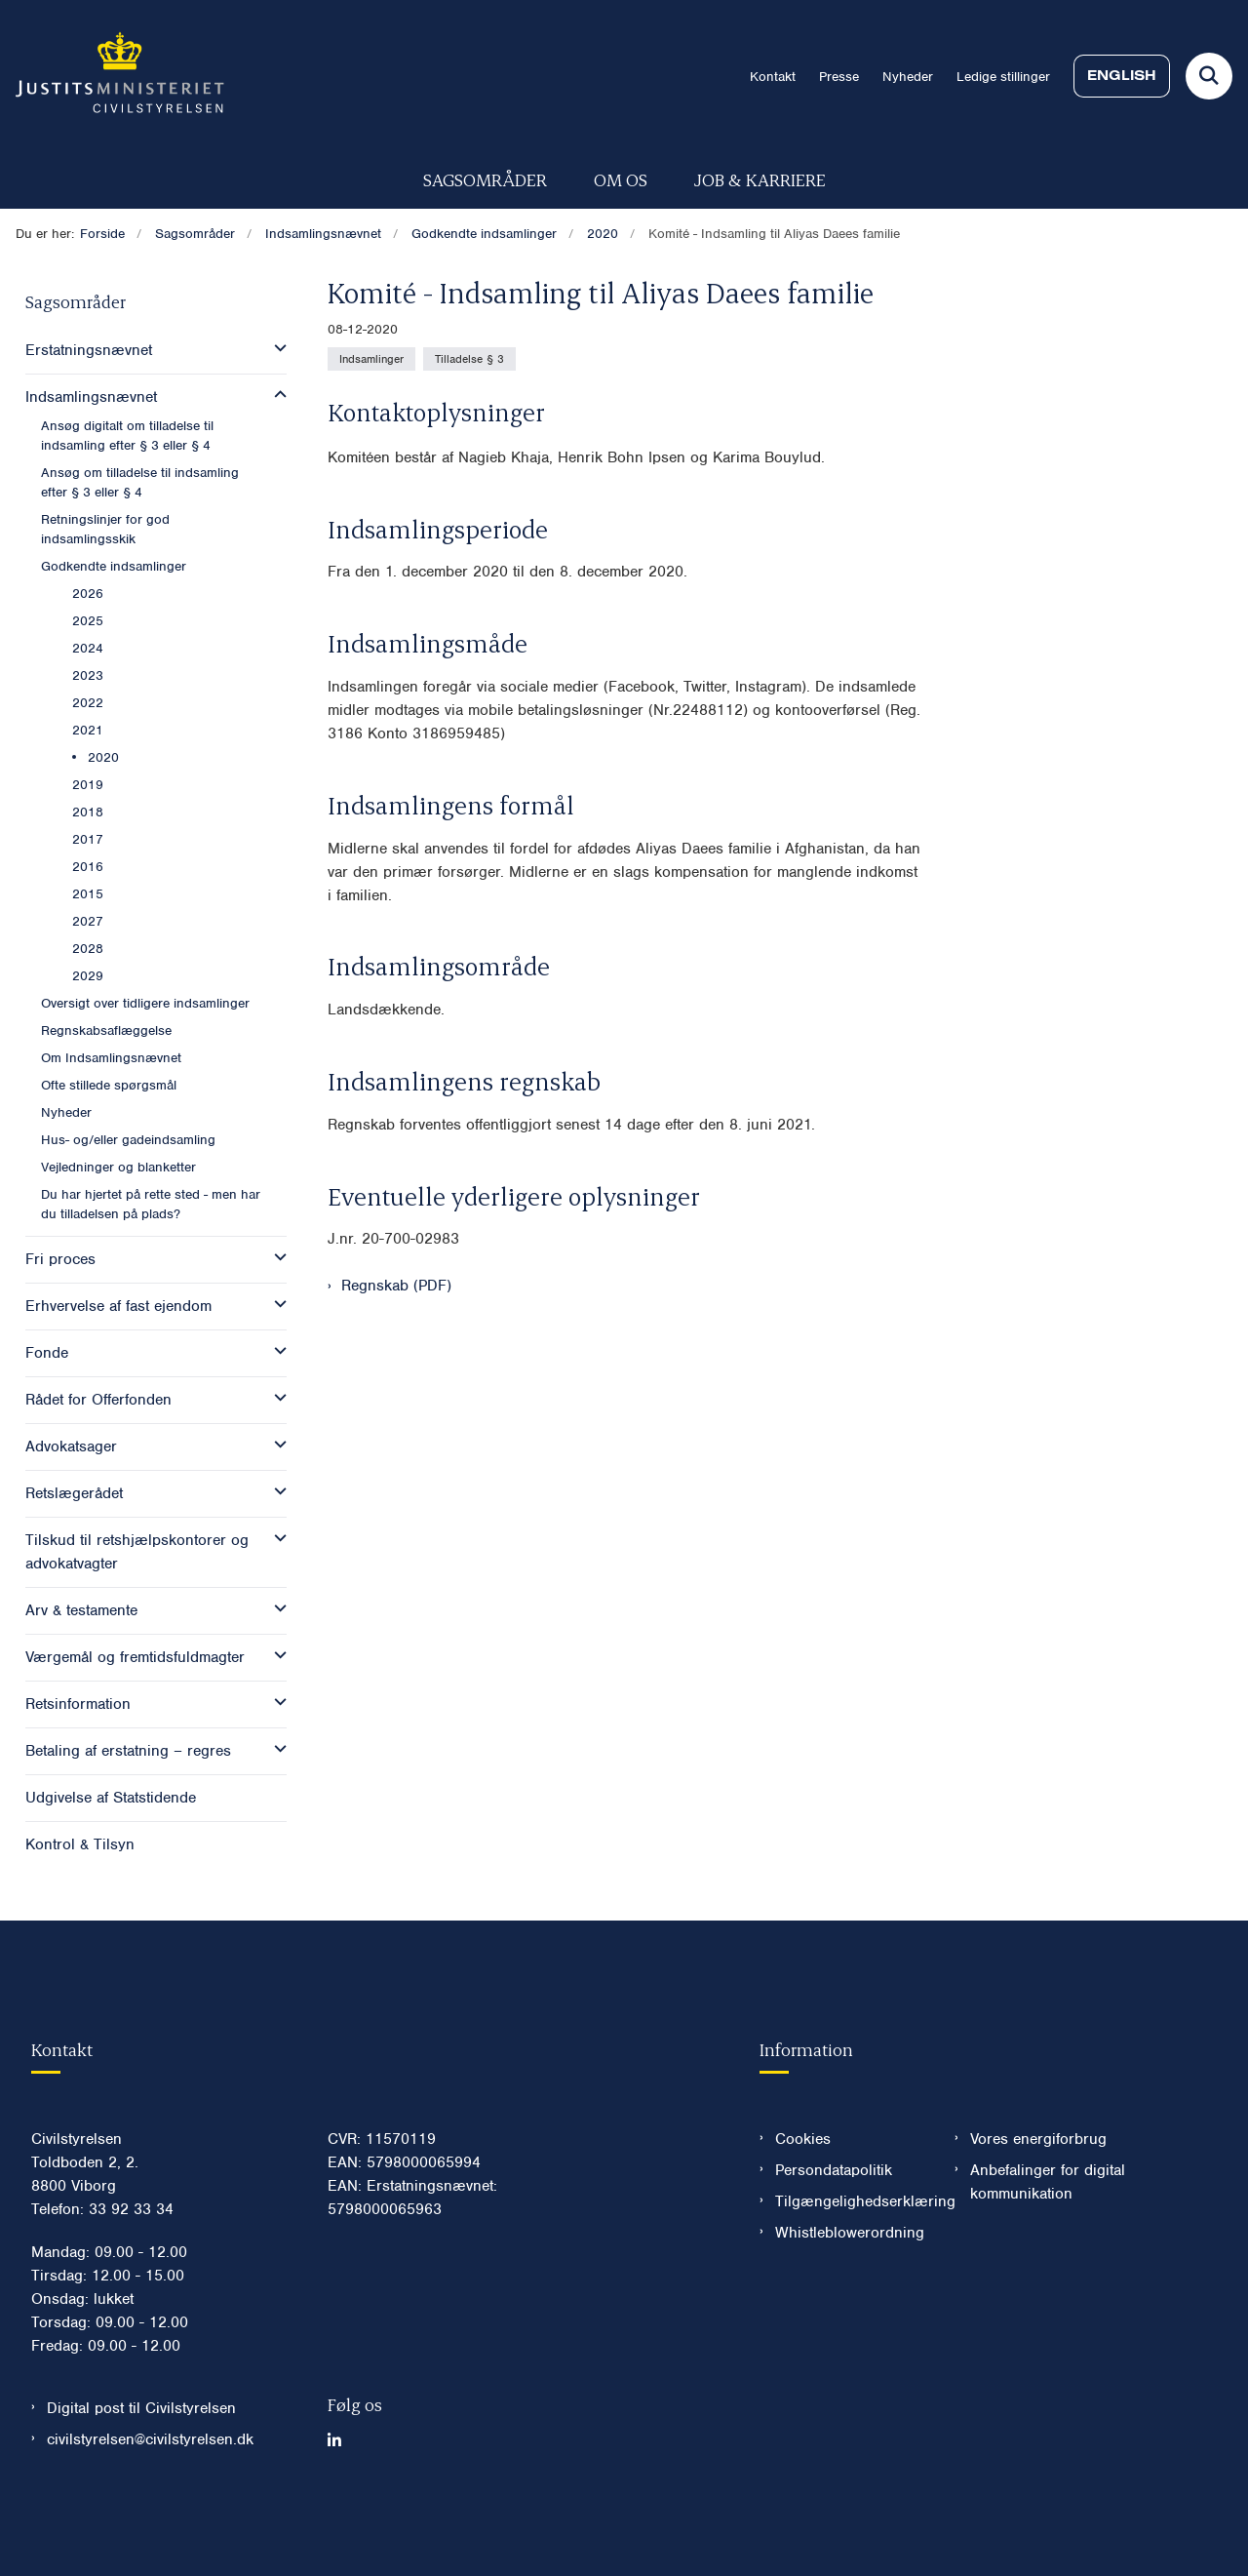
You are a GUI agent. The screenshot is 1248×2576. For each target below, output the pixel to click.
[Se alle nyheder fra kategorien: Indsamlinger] (371, 359)
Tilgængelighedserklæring (849, 2260)
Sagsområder (485, 179)
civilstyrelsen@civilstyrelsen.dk (150, 2498)
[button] (275, 348)
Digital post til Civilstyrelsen (141, 2467)
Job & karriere (760, 179)
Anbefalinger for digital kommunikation (1047, 2240)
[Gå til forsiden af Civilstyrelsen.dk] (112, 76)
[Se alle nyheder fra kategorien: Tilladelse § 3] (469, 359)
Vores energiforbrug (1038, 2197)
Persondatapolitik (833, 2229)
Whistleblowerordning (849, 2291)
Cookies (803, 2197)
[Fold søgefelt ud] (1209, 76)
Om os (620, 179)
